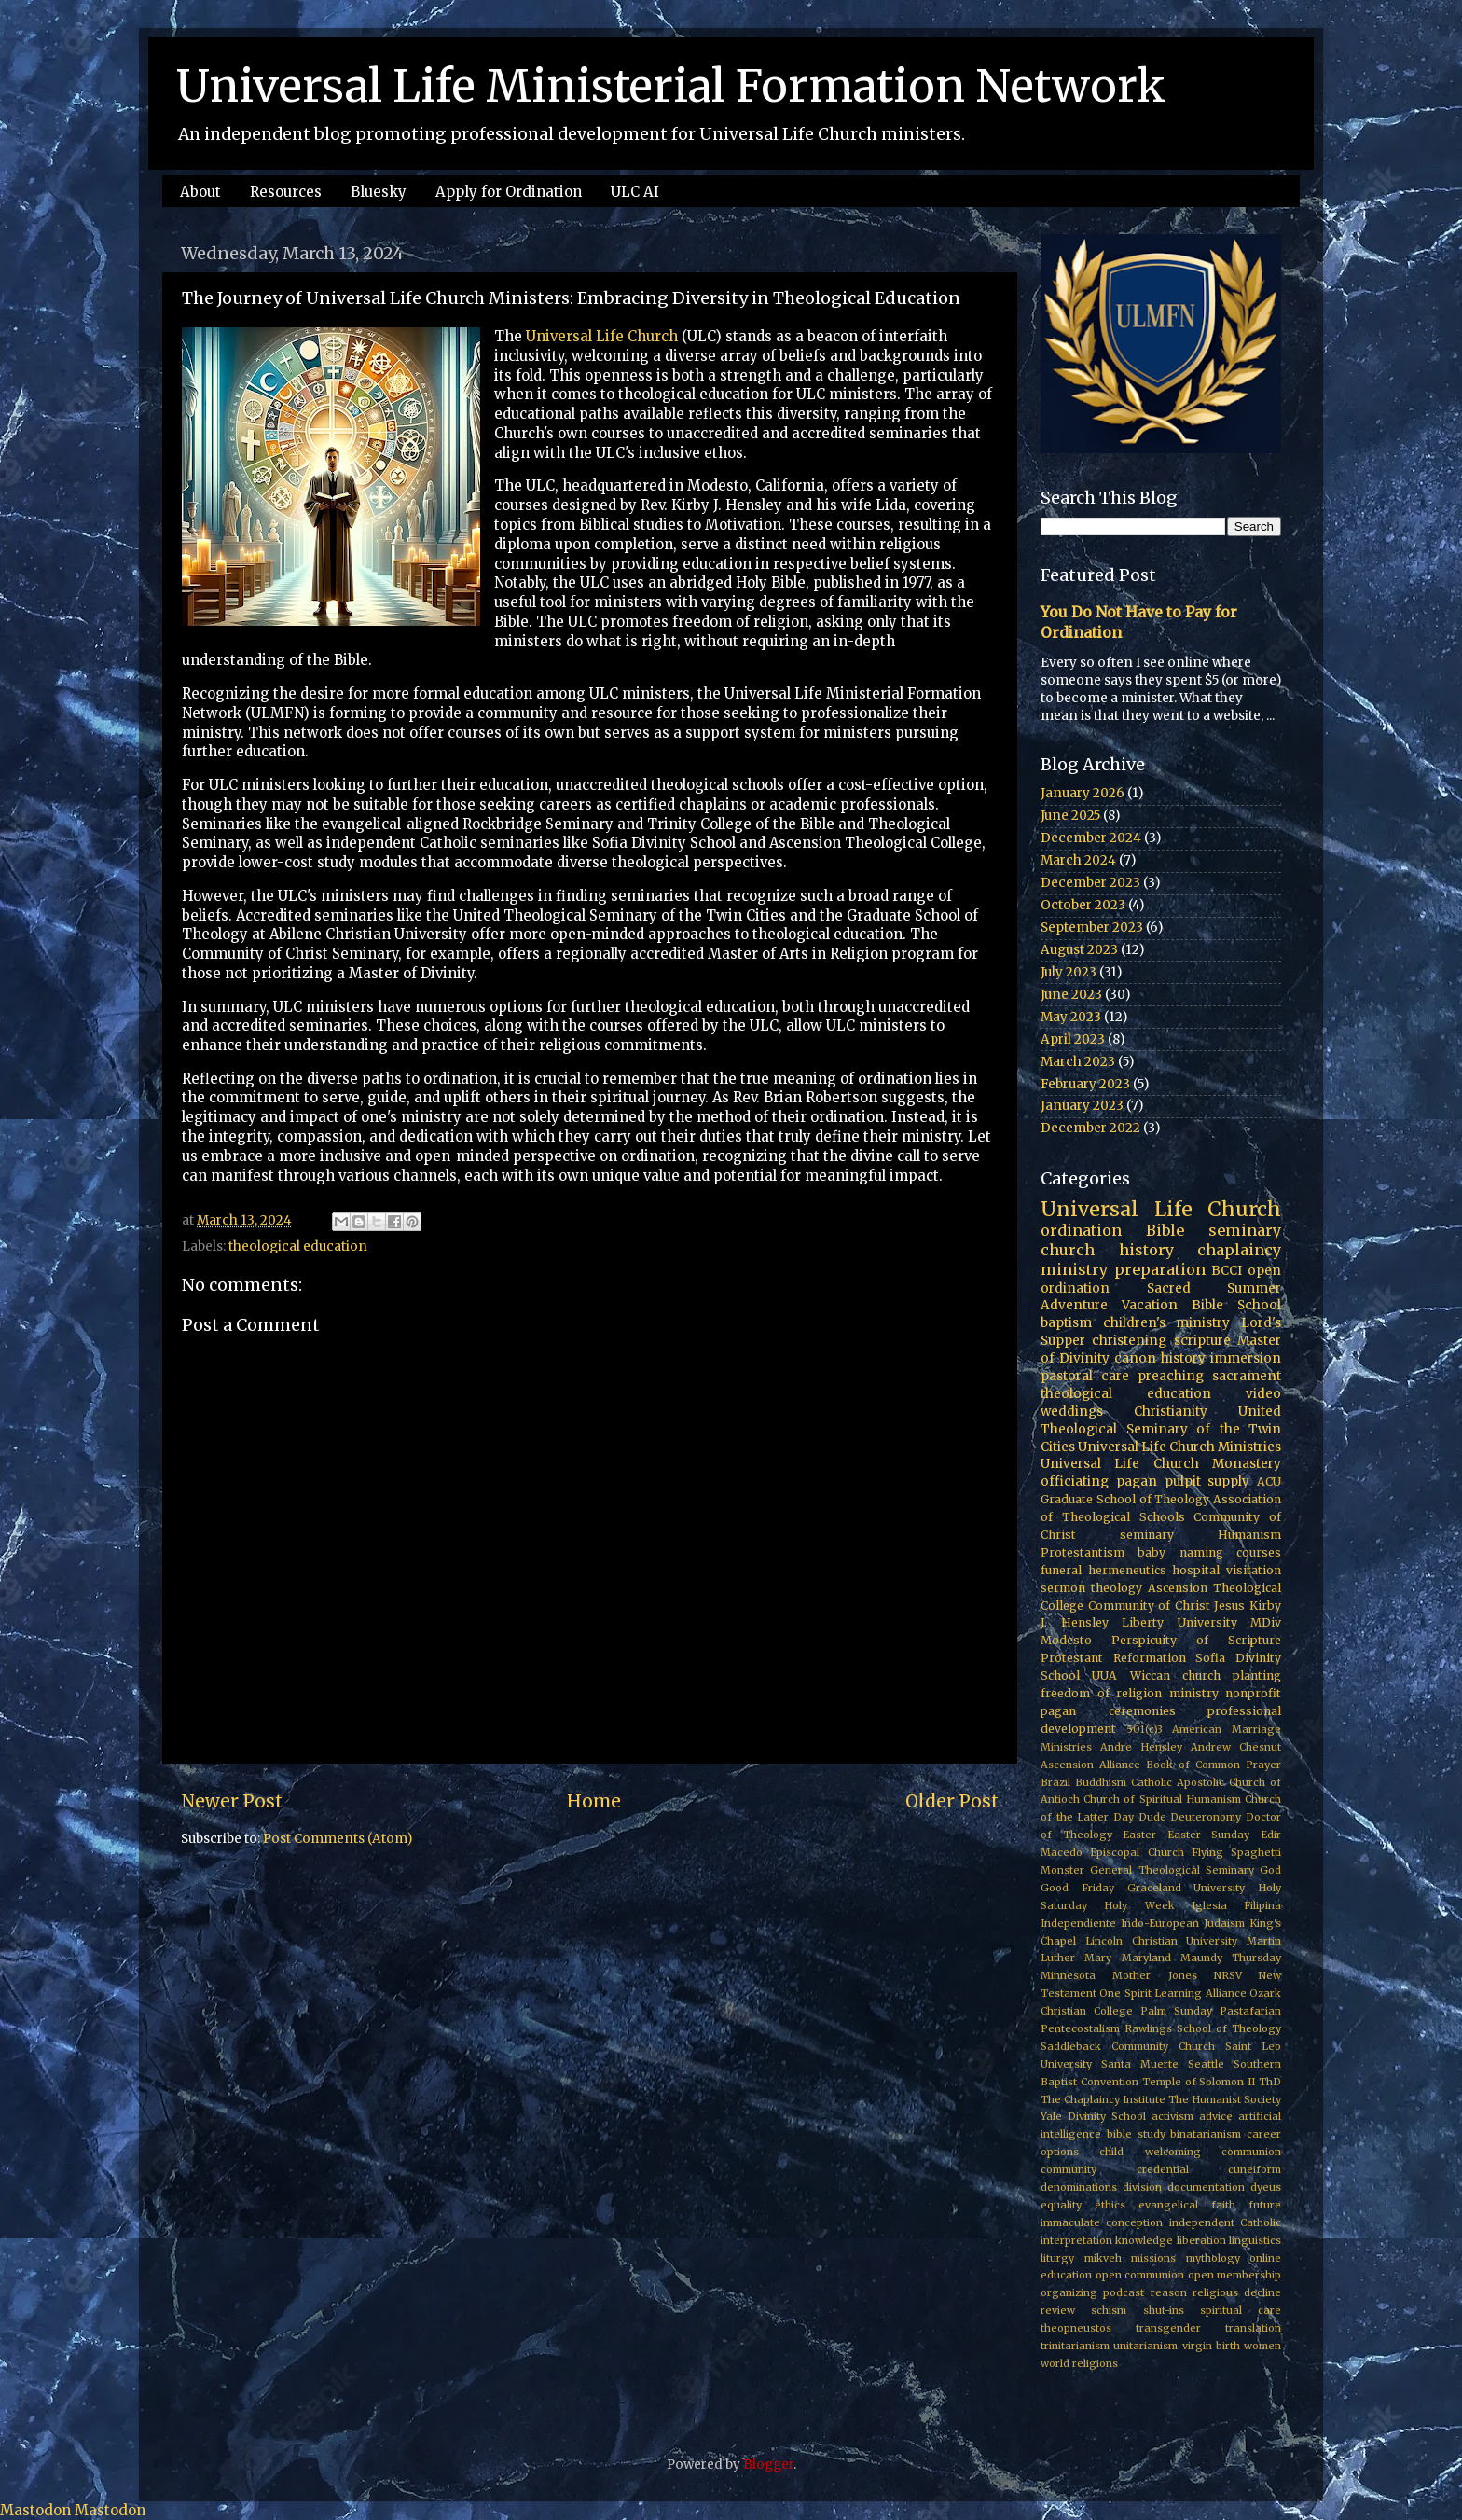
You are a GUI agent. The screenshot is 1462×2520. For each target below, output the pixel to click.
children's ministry (1167, 1323)
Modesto (1066, 1640)
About (200, 192)
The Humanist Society (1224, 2099)
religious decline (1237, 2292)
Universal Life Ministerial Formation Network (670, 86)
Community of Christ (1149, 1606)
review (1058, 2310)
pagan (1136, 1481)
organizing (1069, 2292)
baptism (1066, 1323)
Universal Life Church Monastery (1161, 1464)
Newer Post (232, 1801)
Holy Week (1139, 1905)
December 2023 (1090, 883)
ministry (1194, 1693)
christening (1129, 1341)
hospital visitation (1226, 1570)
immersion (1245, 1358)
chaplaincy (1239, 1249)
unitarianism (1145, 2345)
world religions (1079, 2363)
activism (1172, 2116)
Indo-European (1160, 1923)
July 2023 (1068, 972)
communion (1251, 2151)
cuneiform (1254, 2169)
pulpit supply (1207, 1481)
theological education (297, 1246)
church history (1107, 1249)
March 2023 (1078, 1062)
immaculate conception (1102, 2222)
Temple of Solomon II (1199, 2081)
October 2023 (1083, 905)
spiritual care (1240, 2310)
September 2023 (1092, 927)
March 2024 (1078, 860)
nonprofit (1253, 1693)
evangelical (1168, 2204)
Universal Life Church (602, 336)
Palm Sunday (1176, 2010)
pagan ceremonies (1108, 1711)
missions (1153, 2257)
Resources (286, 192)
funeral (1061, 1570)
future (1264, 2204)
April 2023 (1073, 1039)
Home (594, 1801)
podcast (1123, 2292)
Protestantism (1082, 1552)
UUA (1104, 1675)
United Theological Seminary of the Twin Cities (1161, 1429)
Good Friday (1077, 1887)
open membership (1235, 2274)
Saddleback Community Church (1128, 2046)
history (1183, 1358)
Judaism (1224, 1923)
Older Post (952, 1801)
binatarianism (1205, 2133)
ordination (1081, 1230)
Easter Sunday (1208, 1834)
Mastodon (35, 2510)
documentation (1206, 2187)
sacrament (1246, 1376)
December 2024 (1091, 838)
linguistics (1255, 2240)
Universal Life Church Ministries (1179, 1447)
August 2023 (1079, 950)
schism (1108, 2310)
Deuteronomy (1205, 1816)
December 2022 (1090, 1128)
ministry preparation (1123, 1269)
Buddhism (1100, 1782)
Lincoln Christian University (1161, 1940)
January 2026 (1082, 793)
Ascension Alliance (1090, 1764)
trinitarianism (1075, 2345)
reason (1169, 2292)
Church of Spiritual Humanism (1162, 1799)
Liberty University (1179, 1622)
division (1142, 2187)
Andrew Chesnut (1236, 1746)
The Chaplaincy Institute (1103, 2099)
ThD (1270, 2081)
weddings (1072, 1411)
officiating (1075, 1481)
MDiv (1265, 1622)
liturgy (1057, 2257)
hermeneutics (1127, 1570)
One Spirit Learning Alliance (1172, 1993)
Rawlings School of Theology (1202, 2028)
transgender (1168, 2327)
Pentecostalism (1080, 2028)
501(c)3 (1144, 1729)
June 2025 (1070, 816)
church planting (1231, 1675)
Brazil (1055, 1782)
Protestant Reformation (1113, 1658)
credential (1163, 2169)
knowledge (1144, 2240)
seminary (1244, 1230)
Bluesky (379, 192)
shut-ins (1163, 2310)
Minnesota (1068, 1975)
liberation (1201, 2240)
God (1270, 1869)
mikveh (1103, 2257)
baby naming (1180, 1552)
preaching (1171, 1376)
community (1068, 2169)
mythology (1213, 2257)
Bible (1165, 1230)
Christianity (1170, 1411)
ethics (1110, 2204)
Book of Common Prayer (1213, 1764)
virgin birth (1211, 2345)
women (1262, 2345)
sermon (1063, 1588)
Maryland (1146, 1957)
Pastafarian (1250, 2010)
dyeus (1265, 2187)
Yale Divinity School (1093, 2116)
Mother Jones (1154, 1975)
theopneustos (1076, 2327)
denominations (1079, 2187)
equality (1061, 2204)
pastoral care (1085, 1376)
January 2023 (1082, 1106)
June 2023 (1071, 995)
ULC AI (635, 192)
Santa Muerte (1140, 2063)
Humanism (1249, 1535)
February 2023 (1085, 1084)
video (1263, 1394)
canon (1135, 1358)
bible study (1136, 2133)
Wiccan (1150, 1675)
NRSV (1228, 1975)
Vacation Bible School (1201, 1305)
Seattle (1206, 2063)
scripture (1202, 1341)
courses (1258, 1552)
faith (1223, 2204)
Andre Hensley (1141, 1746)
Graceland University (1186, 1887)
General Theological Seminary (1172, 1869)
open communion (1140, 2274)
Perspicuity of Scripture (1196, 1640)
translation (1253, 2327)
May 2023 (1071, 1017)
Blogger (768, 2464)
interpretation (1076, 2240)
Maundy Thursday (1230, 1957)
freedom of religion (1101, 1693)
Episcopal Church (1136, 1852)
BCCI (1226, 1271)
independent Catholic (1225, 2222)
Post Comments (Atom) (337, 1839)
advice (1216, 2116)
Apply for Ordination (508, 192)
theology (1116, 1588)
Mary (1097, 1957)
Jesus (1229, 1606)
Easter (1139, 1834)
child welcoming (1149, 2151)
